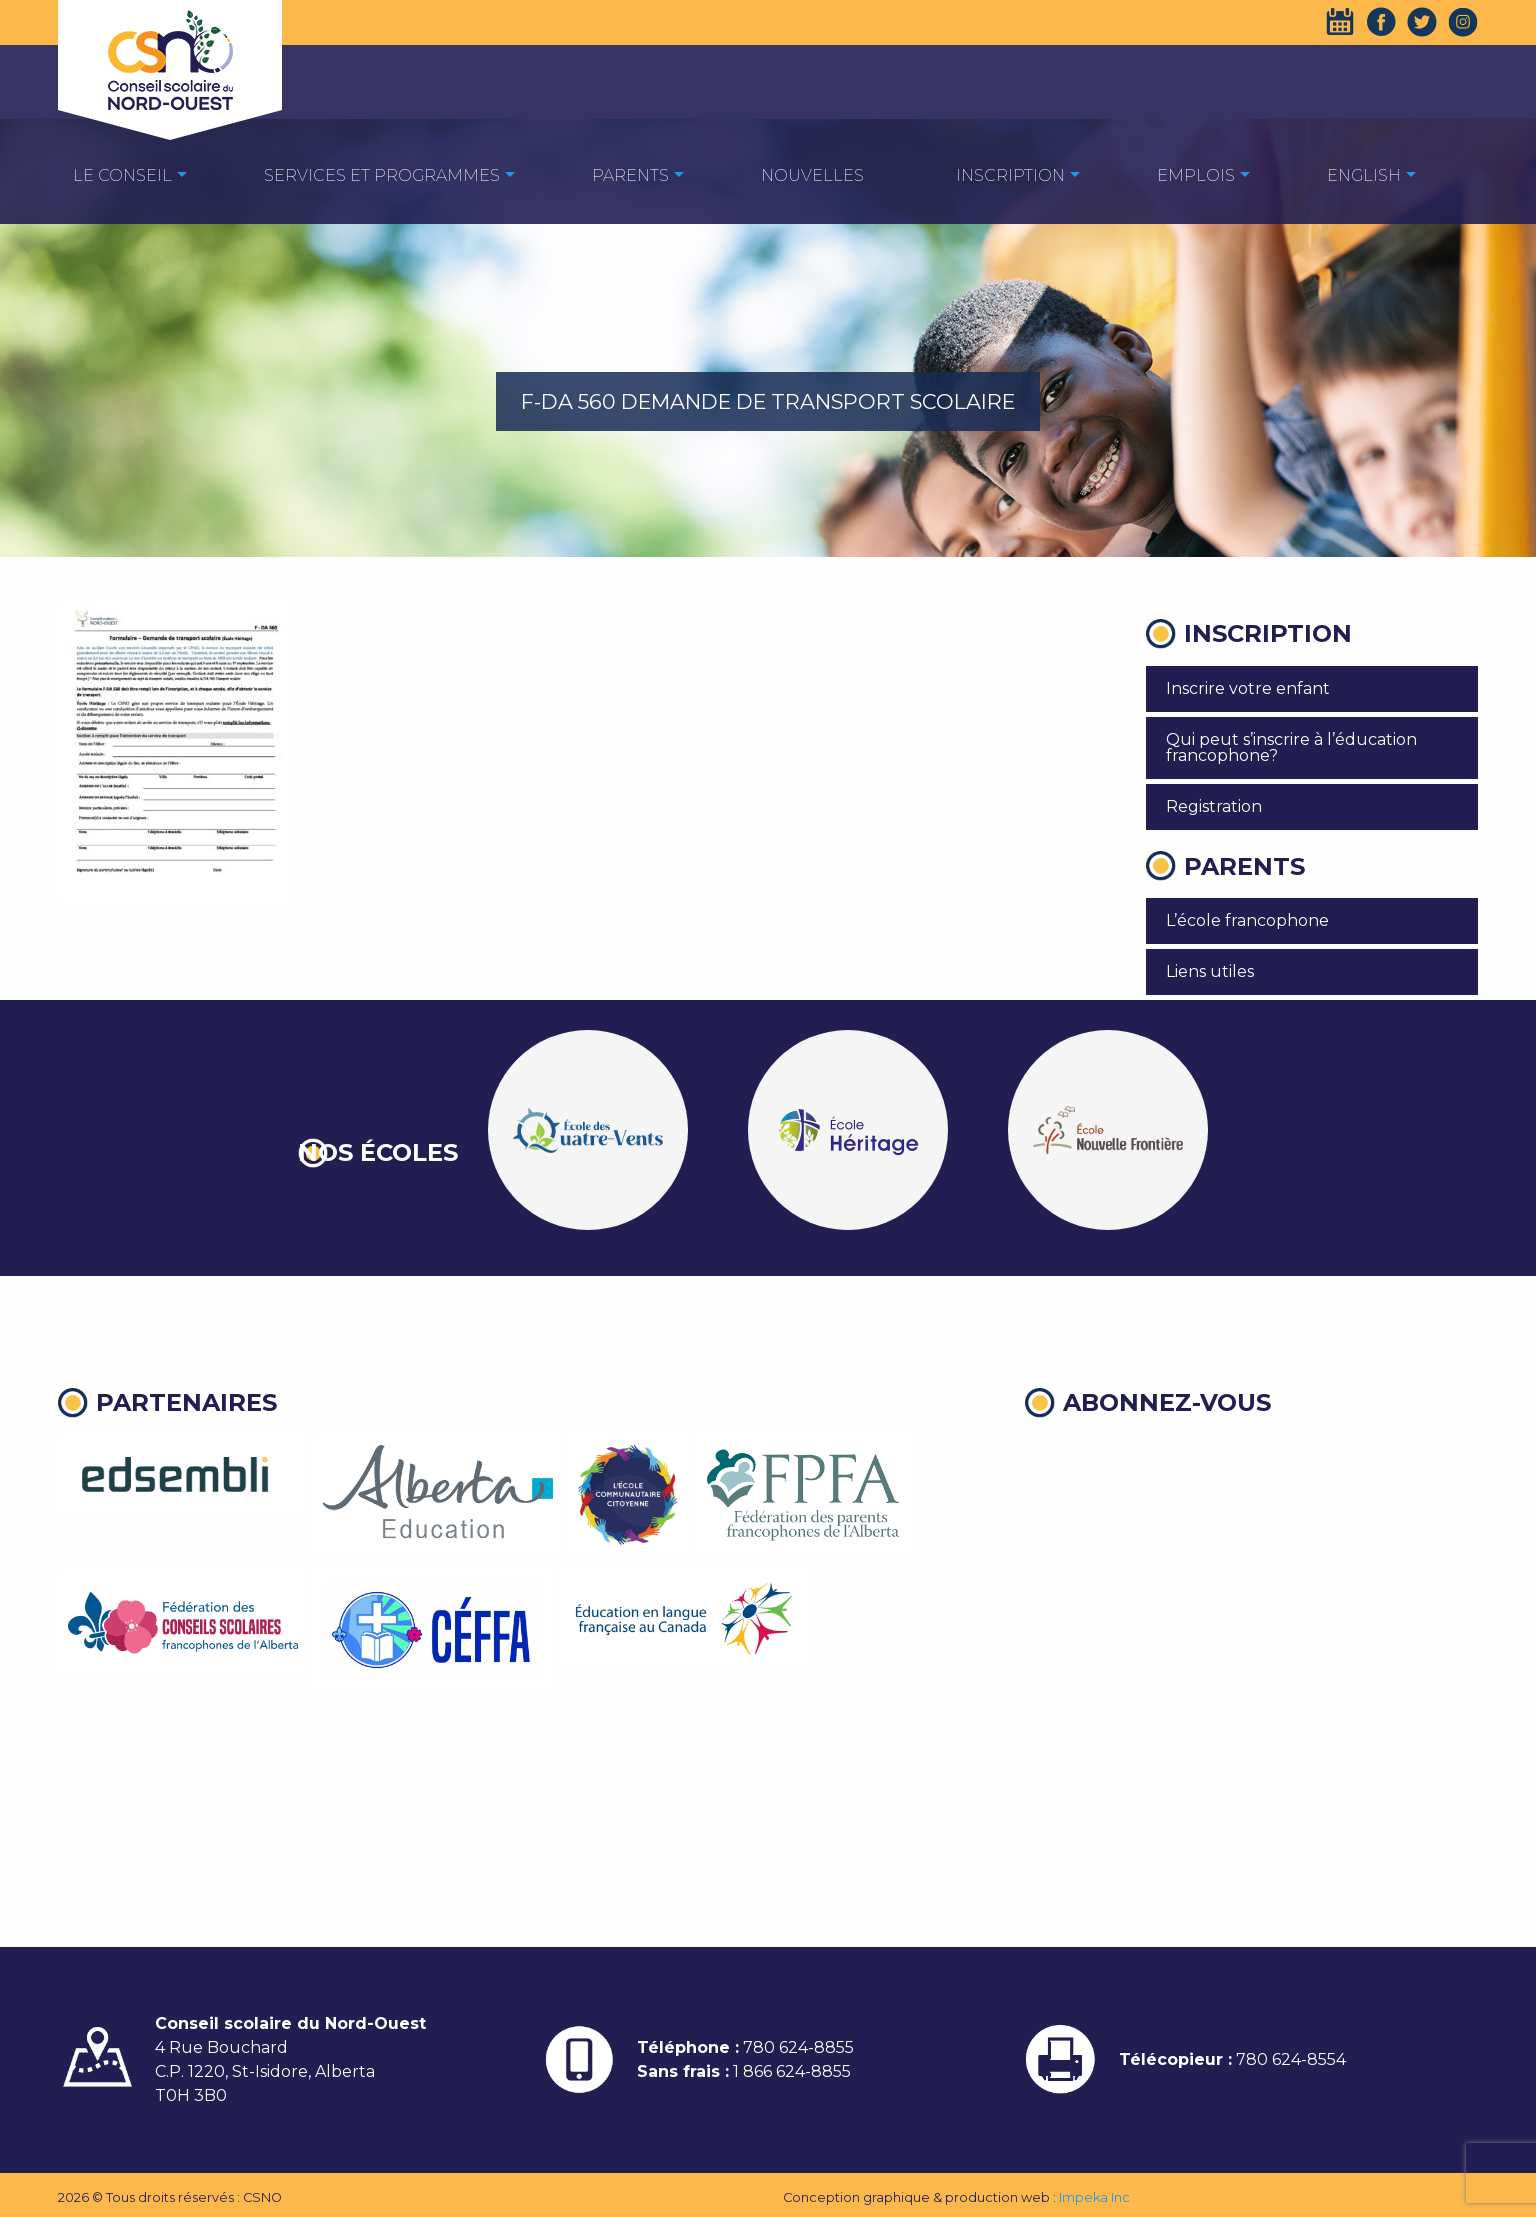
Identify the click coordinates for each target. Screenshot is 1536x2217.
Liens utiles (1210, 971)
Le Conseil (122, 175)
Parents (630, 175)
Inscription (1010, 175)
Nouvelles (812, 175)
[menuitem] (122, 174)
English (1364, 175)
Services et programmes (382, 175)
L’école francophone (1247, 920)
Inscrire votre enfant (1248, 688)
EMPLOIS (1196, 175)
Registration (1214, 806)
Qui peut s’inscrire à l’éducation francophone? (1291, 747)
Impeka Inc (1094, 2197)
